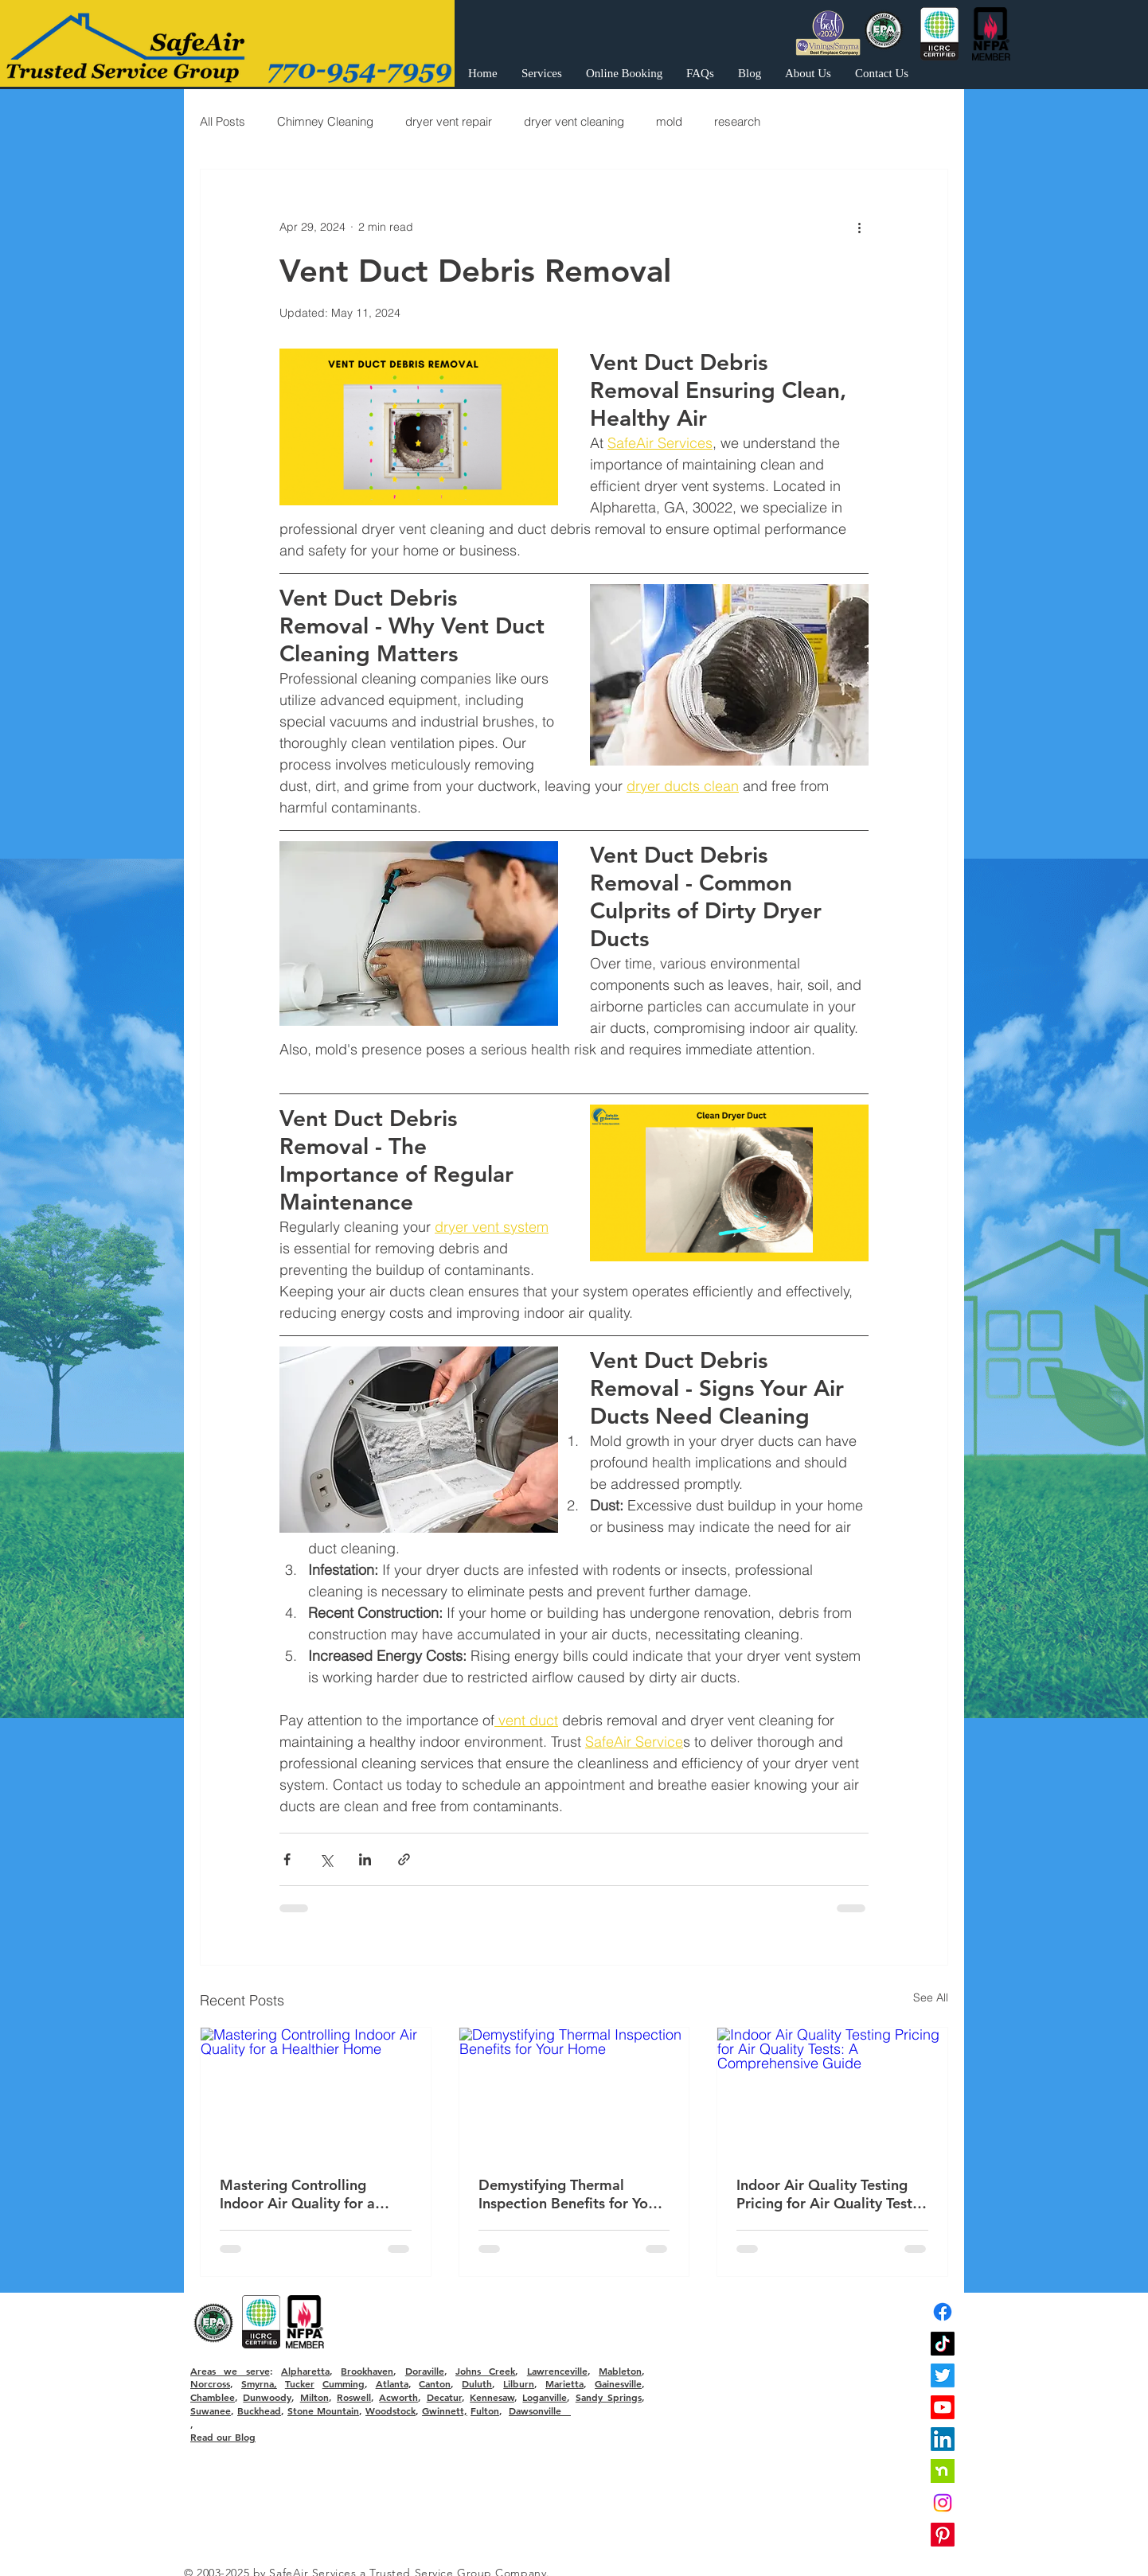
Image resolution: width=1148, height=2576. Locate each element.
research (737, 121)
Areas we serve (230, 2370)
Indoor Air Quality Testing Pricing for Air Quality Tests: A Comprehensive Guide (829, 2194)
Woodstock (390, 2410)
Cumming (343, 2383)
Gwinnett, (444, 2410)
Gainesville (618, 2383)
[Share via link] (404, 1859)
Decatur (444, 2397)
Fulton (485, 2410)
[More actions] (859, 226)
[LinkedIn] (943, 2439)
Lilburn (518, 2383)
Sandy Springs (609, 2397)
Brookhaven (367, 2370)
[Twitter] (943, 2375)
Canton (435, 2383)
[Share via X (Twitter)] (326, 1859)
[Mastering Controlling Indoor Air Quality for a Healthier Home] (316, 2092)
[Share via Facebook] (287, 1859)
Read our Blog (223, 2436)
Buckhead (259, 2410)
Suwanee (210, 2410)
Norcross (210, 2383)
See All (930, 1997)
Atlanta (392, 2383)
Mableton (620, 2370)
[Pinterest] (943, 2535)
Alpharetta (305, 2370)
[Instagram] (943, 2503)
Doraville (424, 2370)
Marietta (564, 2383)
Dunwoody (267, 2397)
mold (669, 121)
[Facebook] (943, 2312)
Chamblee (212, 2397)
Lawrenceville (557, 2370)
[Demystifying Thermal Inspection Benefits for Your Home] (574, 2092)
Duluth (477, 2383)
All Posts (222, 121)
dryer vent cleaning (574, 121)
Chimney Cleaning (325, 121)
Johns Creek (485, 2370)
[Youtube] (943, 2407)
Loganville (544, 2397)
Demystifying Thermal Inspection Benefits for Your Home (570, 2194)
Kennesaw (492, 2397)
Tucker (299, 2383)
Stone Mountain (323, 2410)
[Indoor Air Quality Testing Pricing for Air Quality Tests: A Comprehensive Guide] (832, 2092)
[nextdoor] (943, 2471)
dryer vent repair (448, 121)
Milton (314, 2397)
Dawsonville (540, 2410)
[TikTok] (943, 2344)
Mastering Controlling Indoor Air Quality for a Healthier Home (297, 2194)
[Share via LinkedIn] (365, 1859)
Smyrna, (259, 2383)
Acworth (398, 2397)
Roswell (354, 2397)
